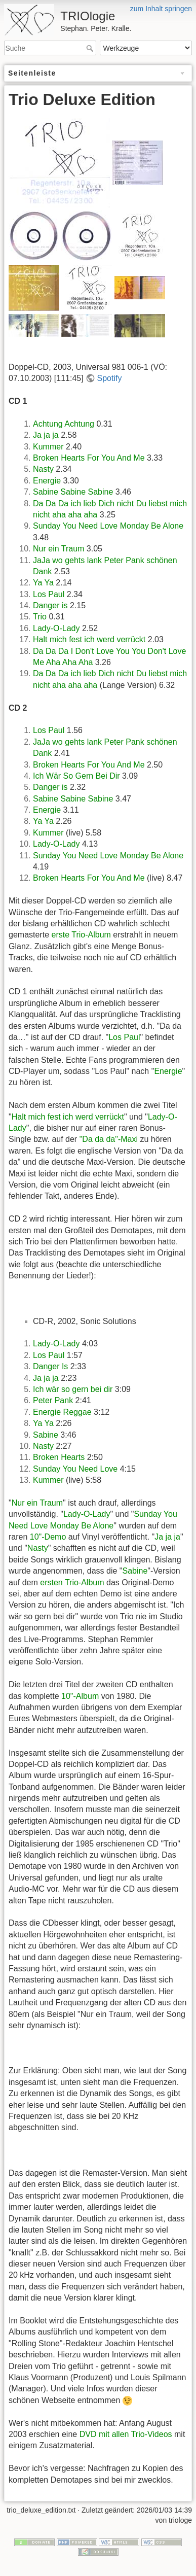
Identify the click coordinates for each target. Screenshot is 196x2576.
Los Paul (48, 594)
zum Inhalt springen (161, 9)
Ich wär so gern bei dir (72, 1389)
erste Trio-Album (80, 934)
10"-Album (80, 1696)
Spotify (109, 378)
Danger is (50, 605)
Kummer (48, 446)
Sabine (45, 1435)
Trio (40, 616)
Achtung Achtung (63, 424)
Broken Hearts (59, 1457)
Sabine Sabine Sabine (73, 492)
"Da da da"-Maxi (109, 1139)
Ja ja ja (46, 435)
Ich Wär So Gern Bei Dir (76, 776)
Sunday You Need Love (75, 1469)
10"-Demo (48, 1537)
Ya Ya (43, 582)
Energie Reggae (62, 1412)
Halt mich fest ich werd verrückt (89, 639)
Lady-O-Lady (56, 628)
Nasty (43, 469)
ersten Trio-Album (72, 1582)
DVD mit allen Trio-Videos (126, 2434)
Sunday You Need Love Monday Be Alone (108, 525)
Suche (91, 48)
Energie (47, 480)
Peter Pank (53, 1400)
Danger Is (50, 1366)
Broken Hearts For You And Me (89, 458)
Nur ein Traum (58, 548)
